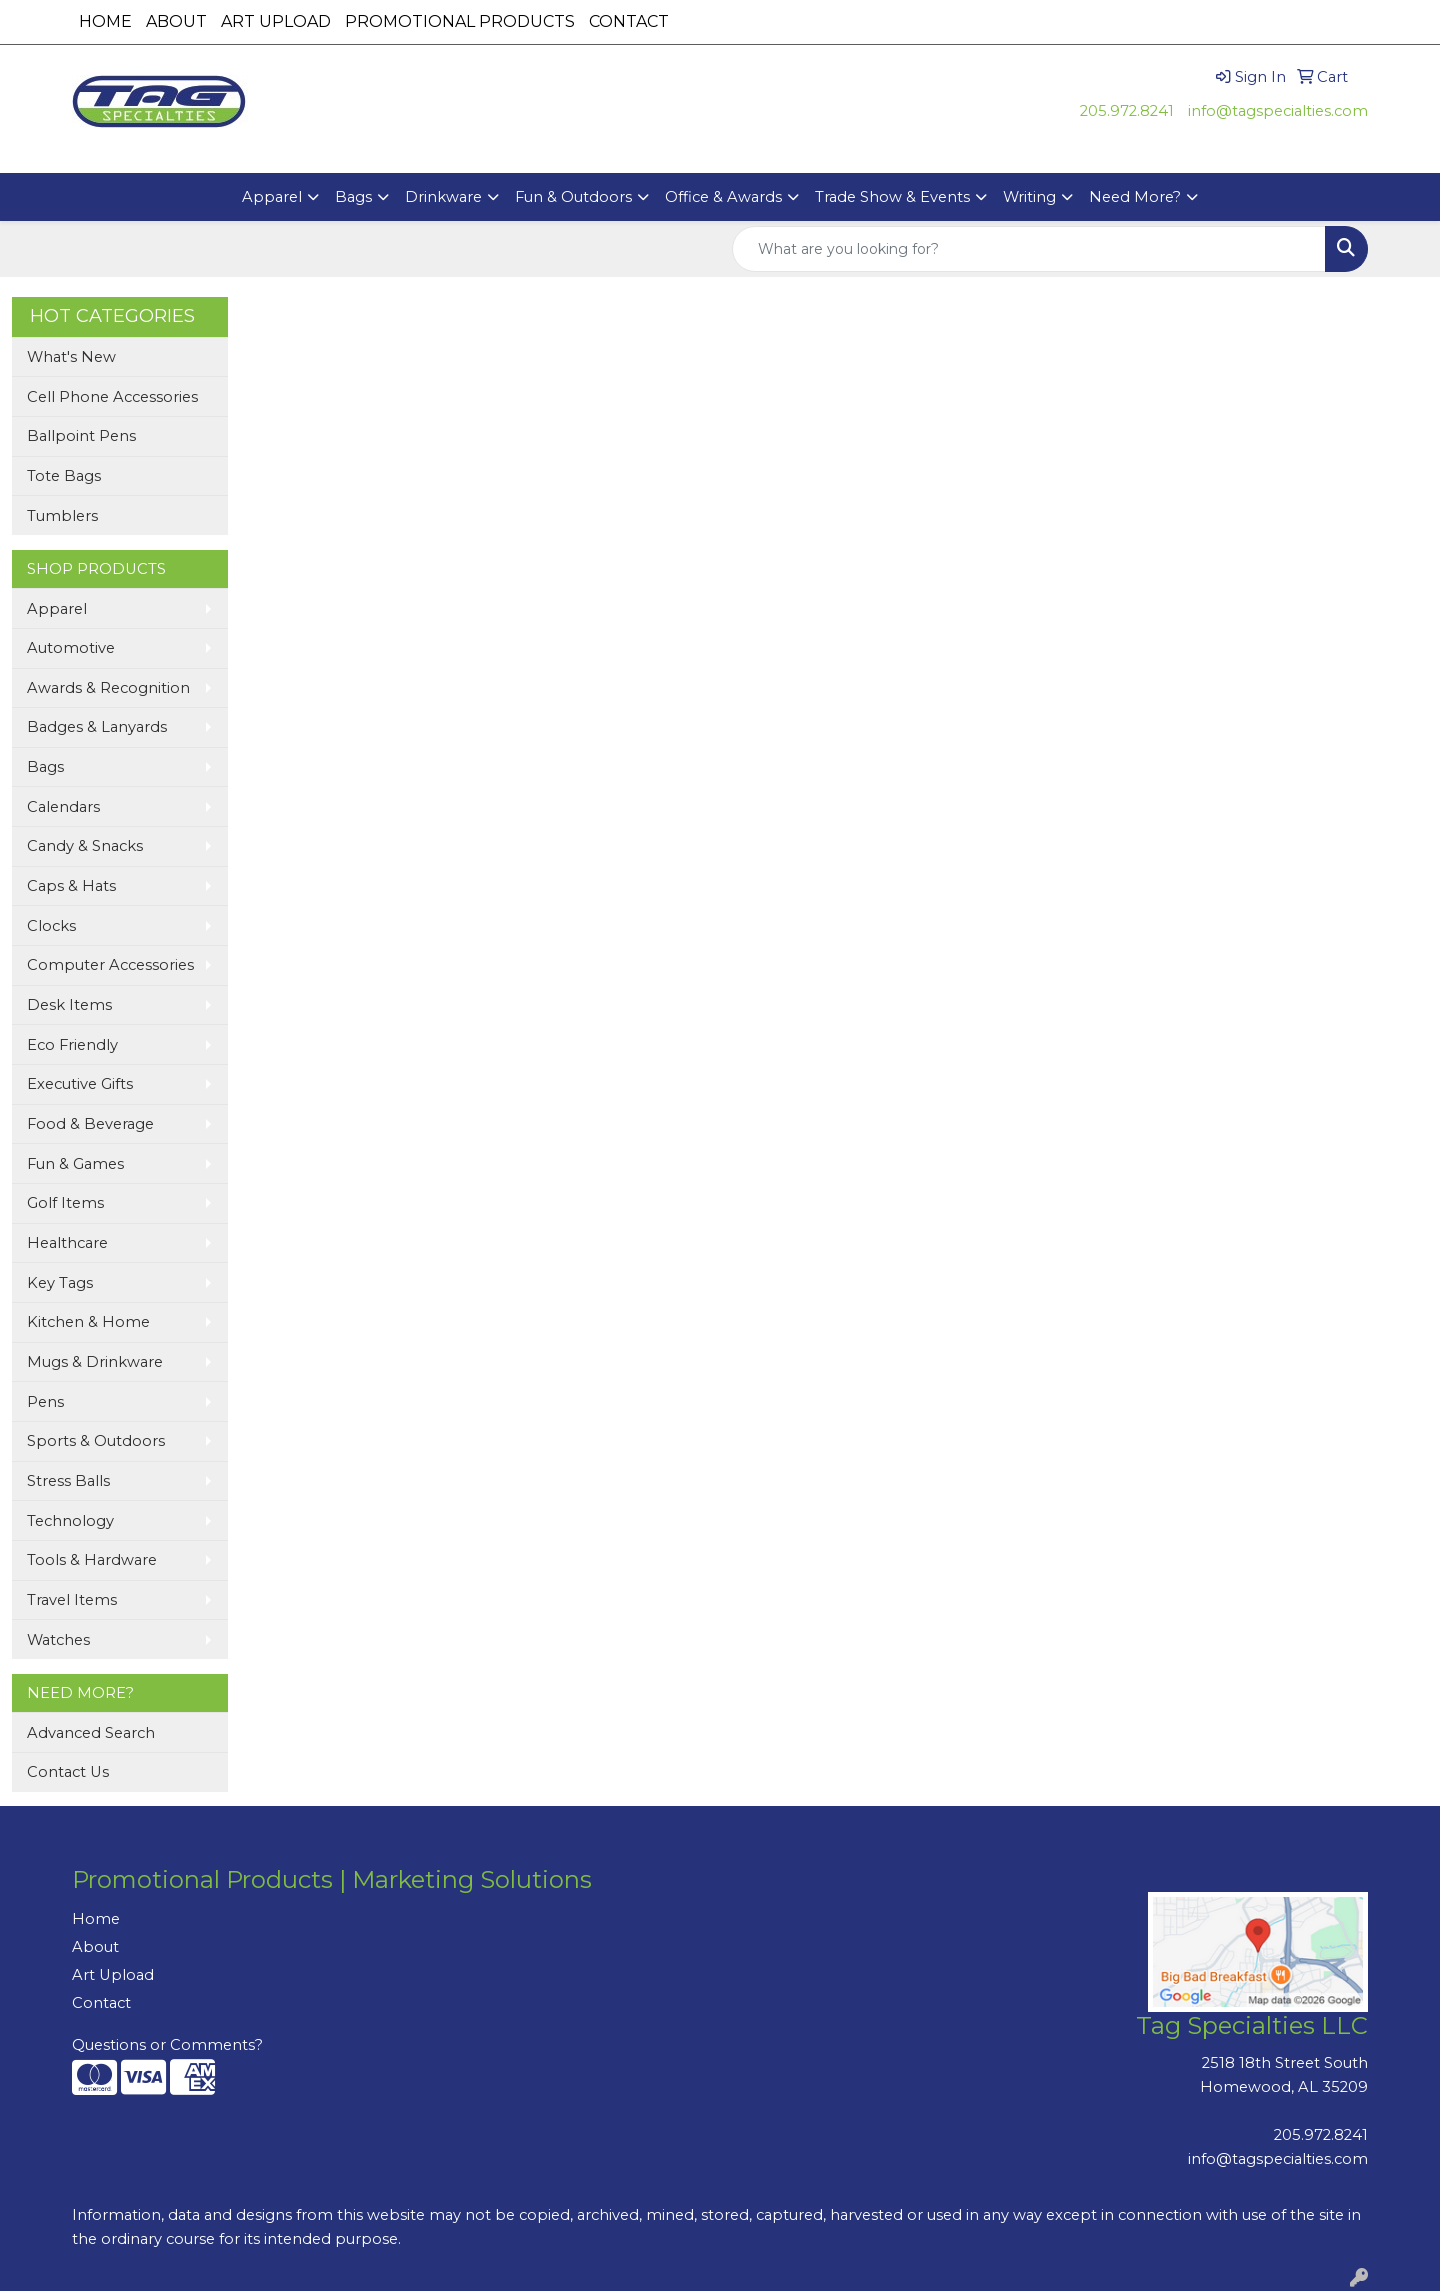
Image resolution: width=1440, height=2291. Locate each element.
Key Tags (60, 1283)
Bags (353, 197)
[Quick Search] (1029, 249)
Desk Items (69, 1005)
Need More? (1135, 197)
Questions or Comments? (167, 2045)
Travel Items (72, 1600)
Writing (1029, 197)
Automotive (71, 648)
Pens (45, 1402)
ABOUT (176, 21)
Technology (70, 1521)
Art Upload (113, 1975)
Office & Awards (723, 197)
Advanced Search (91, 1733)
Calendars (63, 807)
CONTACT (629, 21)
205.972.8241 (1127, 111)
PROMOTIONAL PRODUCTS (460, 21)
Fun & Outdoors (573, 197)
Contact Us (68, 1772)
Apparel (272, 197)
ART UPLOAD (276, 21)
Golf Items (65, 1203)
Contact (101, 2003)
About (95, 1947)
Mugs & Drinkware (95, 1362)
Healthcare (67, 1243)
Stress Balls (68, 1481)
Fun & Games (75, 1164)
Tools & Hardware (92, 1560)
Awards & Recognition (108, 688)
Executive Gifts (80, 1084)
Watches (58, 1640)
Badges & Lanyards (97, 727)
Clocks (51, 926)
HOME (105, 21)
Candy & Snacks (85, 846)
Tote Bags (64, 476)
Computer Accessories (110, 965)
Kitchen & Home (88, 1322)
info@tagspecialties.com (1278, 111)
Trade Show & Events (892, 197)
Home (96, 1919)
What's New (71, 357)
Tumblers (62, 516)
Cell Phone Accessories (112, 397)
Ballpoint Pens (81, 436)
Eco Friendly (72, 1045)
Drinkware (443, 197)
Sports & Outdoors (96, 1441)
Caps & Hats (71, 886)
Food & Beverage (90, 1124)
